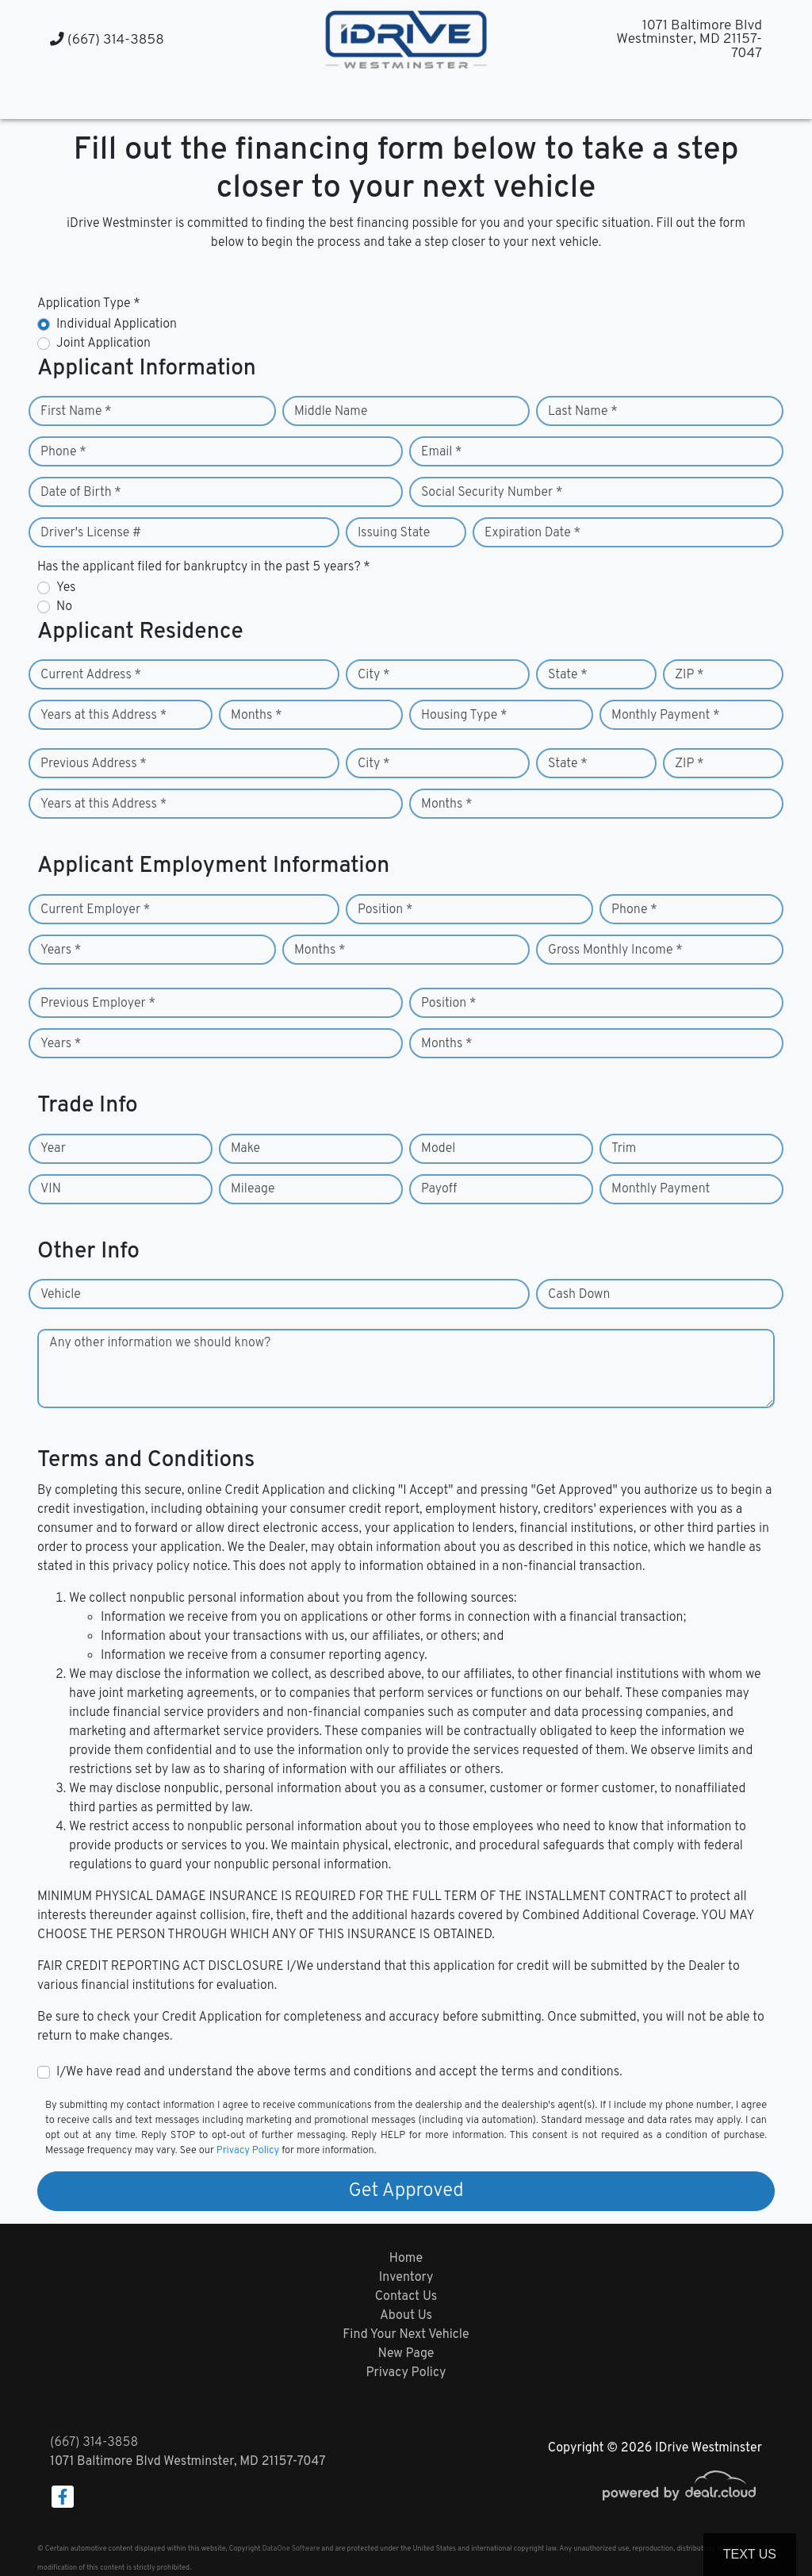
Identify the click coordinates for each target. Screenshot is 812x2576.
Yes (65, 588)
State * (568, 675)
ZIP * (689, 675)
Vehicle (60, 1295)
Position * (385, 910)
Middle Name (331, 412)
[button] (390, 97)
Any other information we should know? (159, 1343)
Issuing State (394, 533)
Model (438, 1149)
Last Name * (583, 412)
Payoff (439, 1189)
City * (374, 675)
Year (53, 1149)
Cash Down (579, 1295)
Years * (60, 950)
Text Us (749, 2554)
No (64, 607)
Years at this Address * (103, 716)
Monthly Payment (660, 1189)
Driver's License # (90, 533)
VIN (50, 1189)
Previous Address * (93, 764)
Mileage (252, 1189)
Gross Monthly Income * (615, 950)
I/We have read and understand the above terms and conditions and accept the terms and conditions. (339, 2072)
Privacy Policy (247, 2150)
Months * (256, 716)
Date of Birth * (80, 493)
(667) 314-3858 (107, 40)
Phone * (63, 452)
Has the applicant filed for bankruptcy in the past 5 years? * (203, 567)
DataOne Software (291, 2548)
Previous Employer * (97, 1004)
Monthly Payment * (665, 716)
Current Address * (90, 675)
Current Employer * (95, 910)
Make (245, 1149)
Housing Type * (464, 716)
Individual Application (116, 324)
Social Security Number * (491, 493)
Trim (623, 1149)
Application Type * (88, 304)
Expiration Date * (532, 533)
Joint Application (103, 343)
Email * (441, 452)
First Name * (76, 412)
